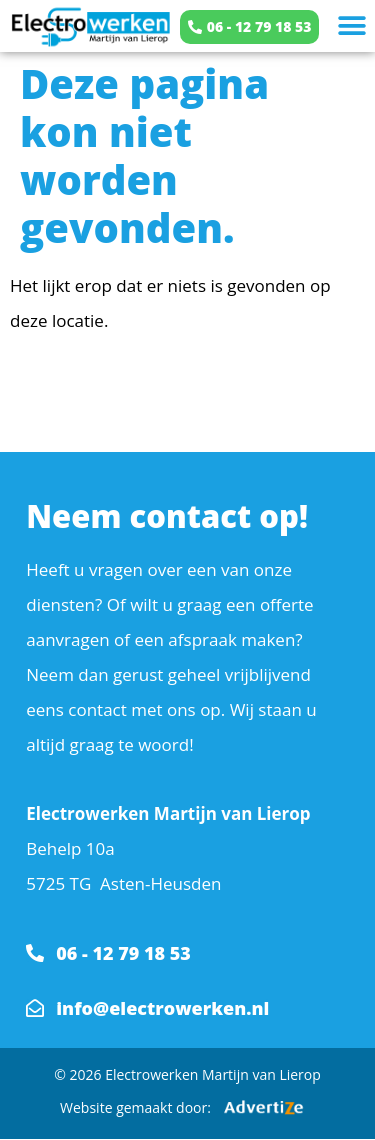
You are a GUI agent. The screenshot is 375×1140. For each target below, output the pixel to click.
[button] (352, 26)
